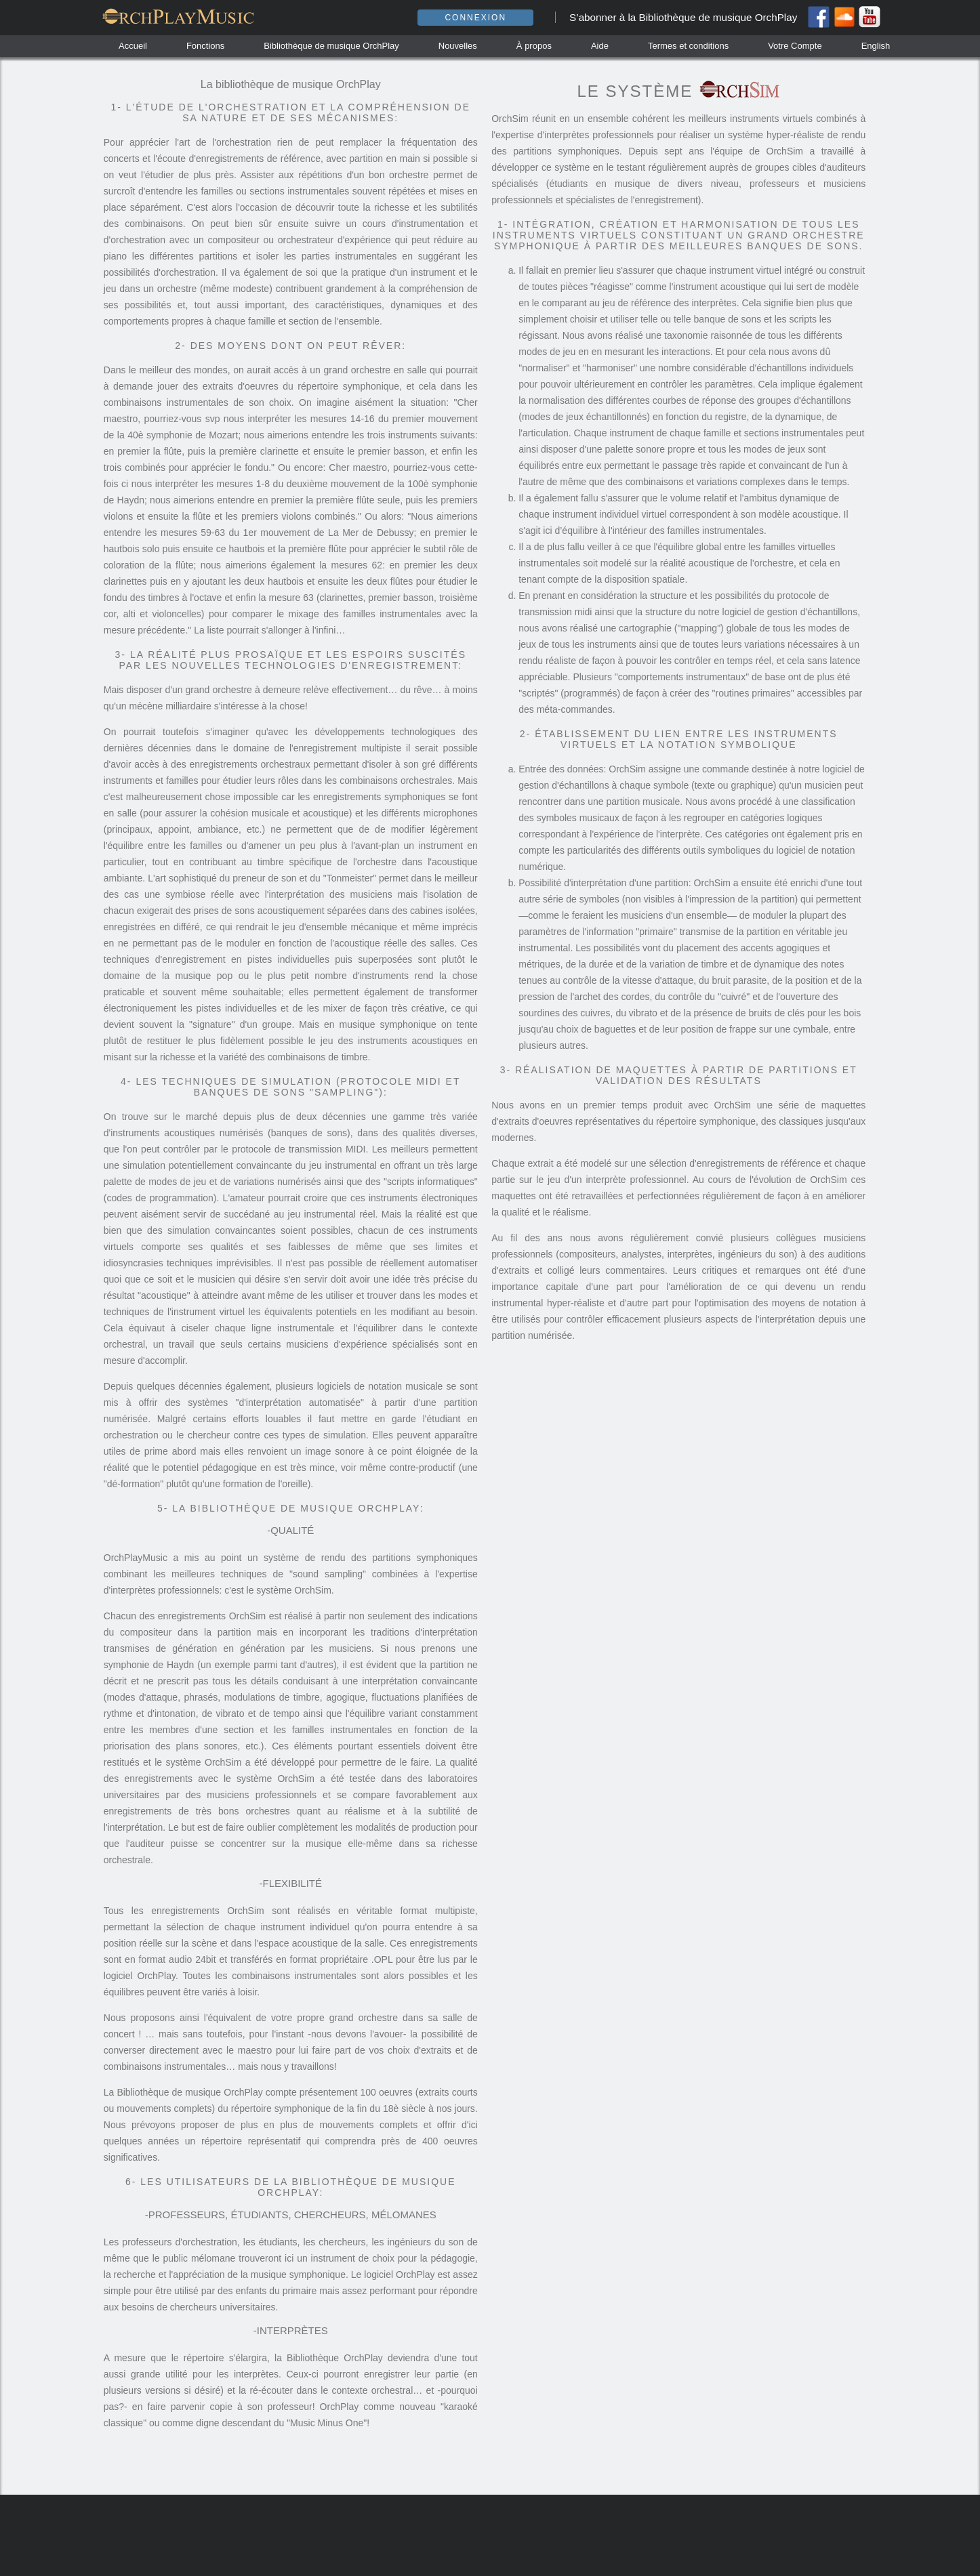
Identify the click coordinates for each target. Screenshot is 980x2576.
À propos (534, 46)
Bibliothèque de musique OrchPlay (331, 46)
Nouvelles (457, 46)
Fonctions (205, 46)
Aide (600, 46)
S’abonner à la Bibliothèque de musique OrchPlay (683, 17)
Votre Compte (795, 46)
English (876, 46)
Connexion (475, 17)
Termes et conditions (688, 46)
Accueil (133, 46)
